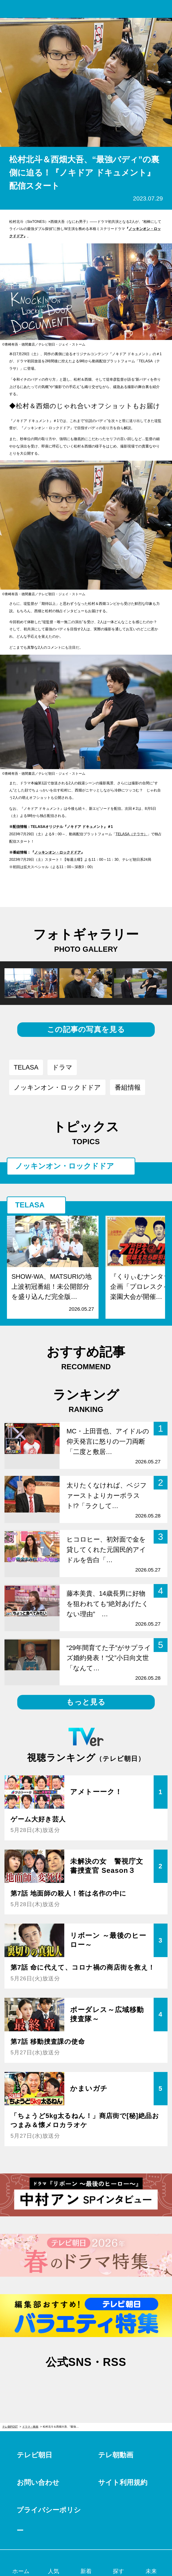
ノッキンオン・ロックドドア (57, 852)
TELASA (26, 1067)
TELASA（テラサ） (132, 834)
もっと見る (85, 1702)
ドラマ (62, 1067)
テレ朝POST (86, 9)
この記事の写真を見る (86, 1029)
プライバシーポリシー (49, 2520)
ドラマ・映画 (30, 2426)
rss (108, 2383)
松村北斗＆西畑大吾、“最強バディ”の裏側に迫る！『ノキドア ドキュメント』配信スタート (64, 2426)
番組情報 (128, 1087)
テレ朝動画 (115, 2455)
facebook (86, 2383)
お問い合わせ (38, 2482)
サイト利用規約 (122, 2482)
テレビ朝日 (34, 2455)
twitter (63, 2383)
